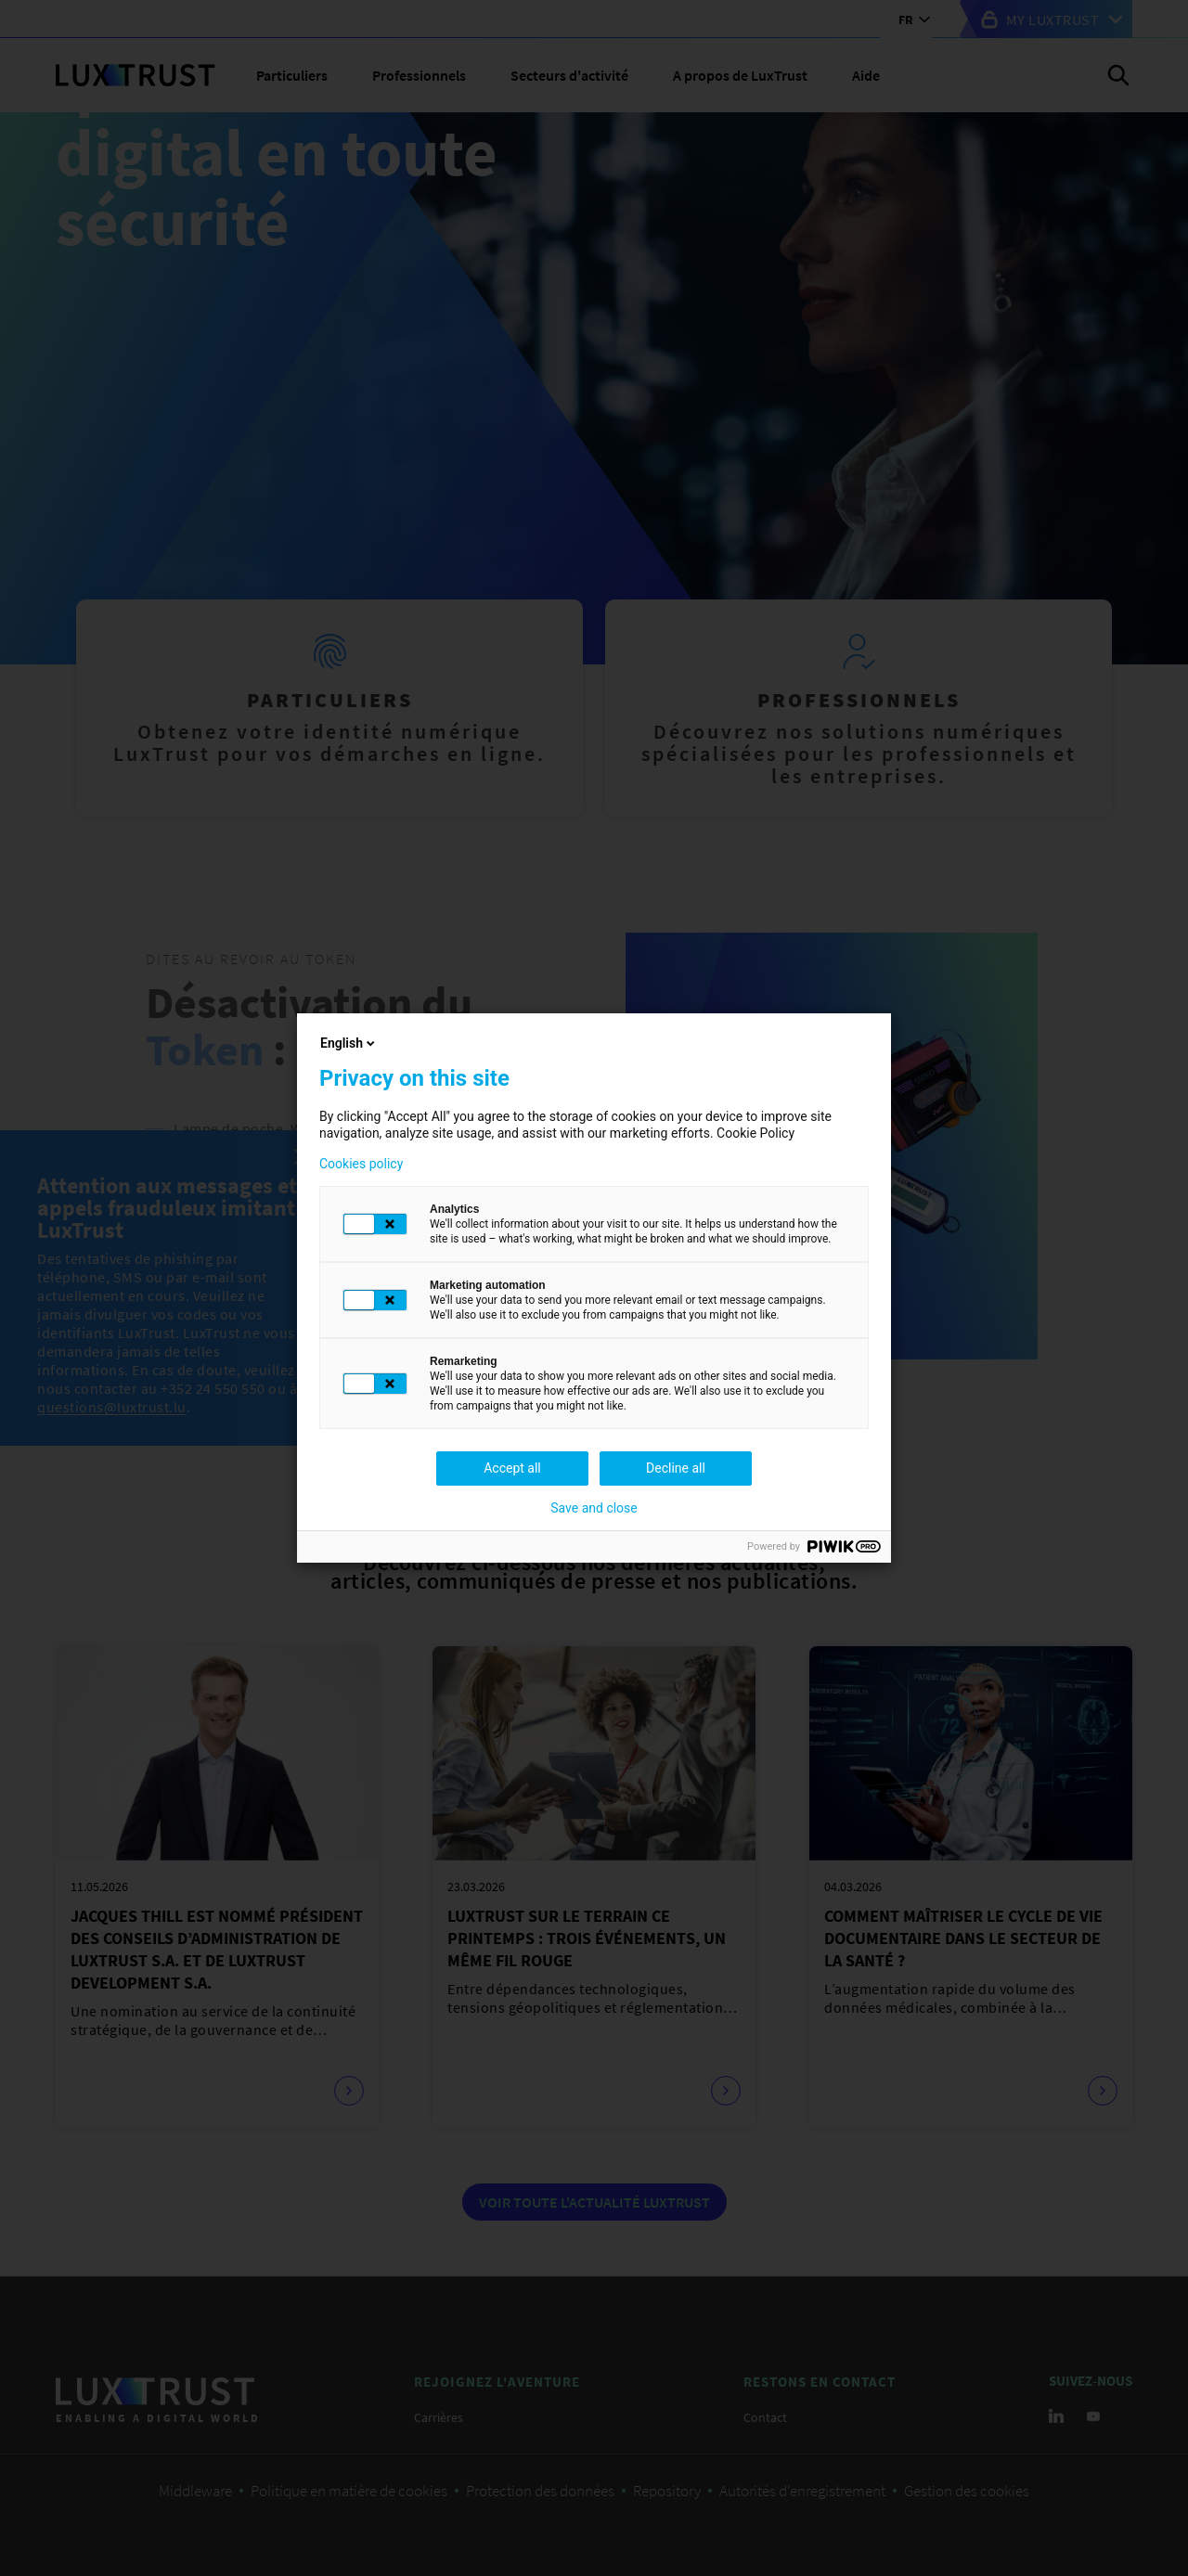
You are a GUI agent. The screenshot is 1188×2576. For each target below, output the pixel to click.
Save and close (594, 1508)
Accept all (512, 1468)
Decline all (675, 1468)
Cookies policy (361, 1163)
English (349, 1043)
